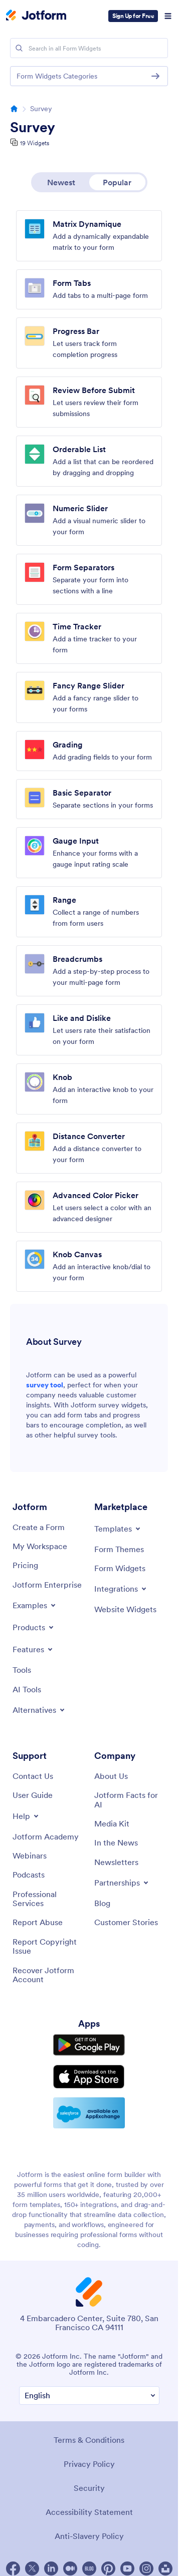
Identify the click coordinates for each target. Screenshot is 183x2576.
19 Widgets (34, 143)
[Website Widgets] (125, 1609)
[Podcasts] (29, 1874)
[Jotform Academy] (46, 1836)
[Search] (19, 48)
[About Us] (111, 1775)
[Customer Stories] (126, 1922)
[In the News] (116, 1842)
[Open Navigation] (168, 16)
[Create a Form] (39, 1527)
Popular (117, 182)
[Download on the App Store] (89, 2077)
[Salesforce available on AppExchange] (89, 2112)
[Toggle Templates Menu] (118, 1529)
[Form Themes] (119, 1549)
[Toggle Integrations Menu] (121, 1589)
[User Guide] (33, 1794)
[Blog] (102, 1903)
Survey (32, 127)
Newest (61, 182)
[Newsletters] (116, 1862)
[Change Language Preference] (89, 2395)
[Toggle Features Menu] (33, 1649)
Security (89, 2488)
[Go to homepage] (14, 109)
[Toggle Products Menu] (34, 1627)
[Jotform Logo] (36, 16)
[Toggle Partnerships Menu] (122, 1883)
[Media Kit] (111, 1823)
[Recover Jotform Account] (48, 1975)
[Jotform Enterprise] (47, 1584)
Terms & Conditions (89, 2440)
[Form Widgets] (119, 1568)
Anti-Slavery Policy (89, 2536)
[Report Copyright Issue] (48, 1946)
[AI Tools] (27, 1689)
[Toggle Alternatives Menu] (39, 1710)
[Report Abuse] (38, 1922)
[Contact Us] (33, 1775)
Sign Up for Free (133, 16)
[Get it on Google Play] (89, 2045)
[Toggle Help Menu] (26, 1816)
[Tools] (22, 1669)
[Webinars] (30, 1855)
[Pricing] (25, 1565)
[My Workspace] (40, 1546)
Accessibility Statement (89, 2512)
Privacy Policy (89, 2464)
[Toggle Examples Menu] (35, 1605)
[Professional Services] (48, 1899)
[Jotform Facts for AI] (130, 1799)
